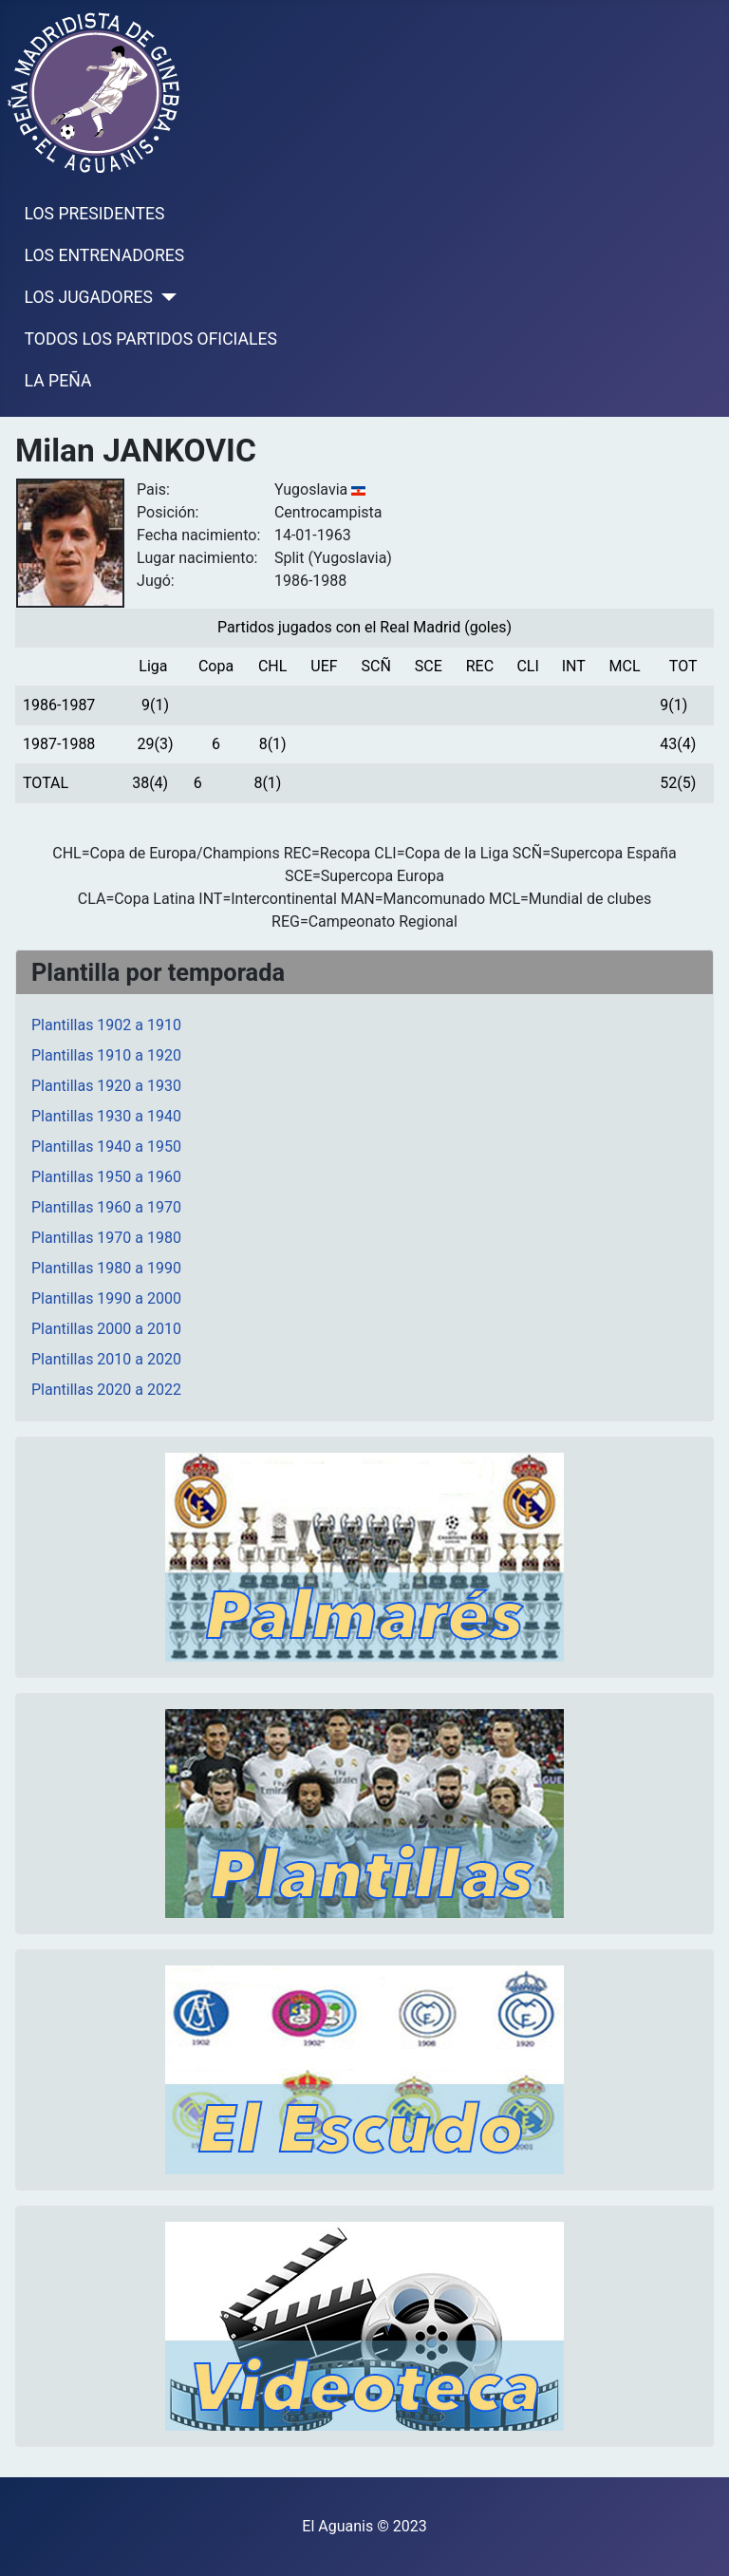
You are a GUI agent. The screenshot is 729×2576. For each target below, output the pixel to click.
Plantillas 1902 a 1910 (106, 1025)
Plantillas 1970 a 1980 (106, 1238)
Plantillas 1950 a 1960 (106, 1177)
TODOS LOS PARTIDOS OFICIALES (151, 338)
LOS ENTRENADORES (105, 255)
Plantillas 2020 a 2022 (106, 1390)
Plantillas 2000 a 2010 (106, 1329)
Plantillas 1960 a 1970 (106, 1207)
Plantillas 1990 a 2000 (106, 1298)
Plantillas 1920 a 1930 (106, 1086)
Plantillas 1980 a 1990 (106, 1268)
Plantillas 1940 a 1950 (106, 1147)
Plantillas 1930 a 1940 (106, 1116)
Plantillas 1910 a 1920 (106, 1055)
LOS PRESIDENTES (95, 213)
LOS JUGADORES (89, 297)
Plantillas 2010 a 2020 (106, 1359)
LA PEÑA (58, 380)
